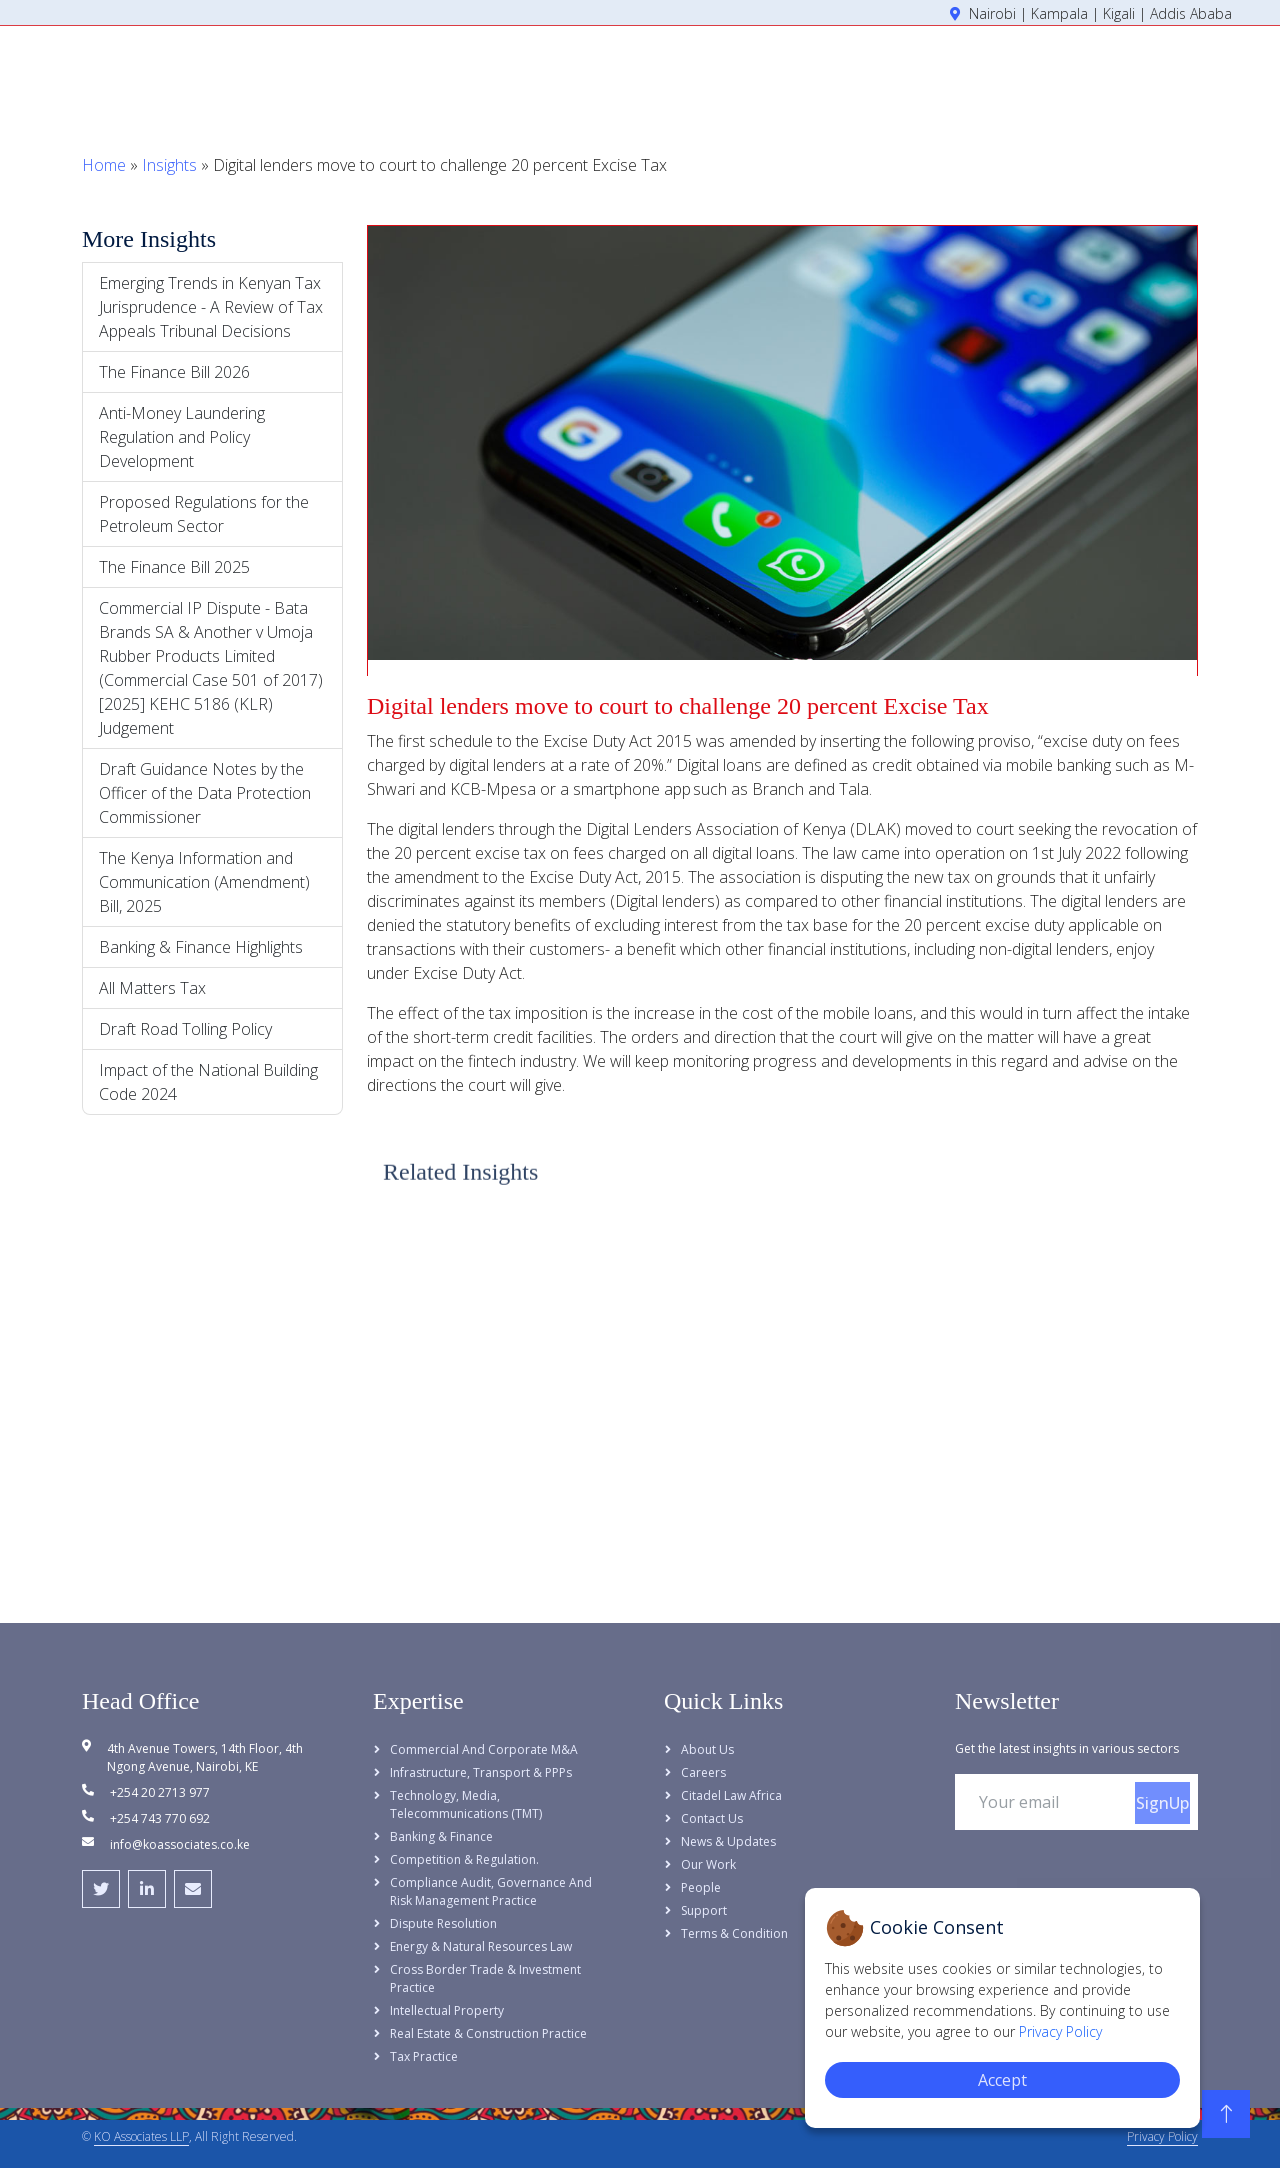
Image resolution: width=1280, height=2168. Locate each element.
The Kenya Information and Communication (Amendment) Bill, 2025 (204, 882)
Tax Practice (424, 2056)
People (908, 73)
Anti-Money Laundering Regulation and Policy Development (182, 437)
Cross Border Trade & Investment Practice (485, 1978)
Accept (1002, 2080)
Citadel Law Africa (731, 1795)
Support (704, 1910)
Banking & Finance (441, 1836)
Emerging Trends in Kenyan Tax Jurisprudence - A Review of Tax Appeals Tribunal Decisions (211, 307)
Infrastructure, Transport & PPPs (481, 1772)
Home (615, 73)
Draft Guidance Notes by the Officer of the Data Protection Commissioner (205, 793)
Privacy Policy (1162, 2136)
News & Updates (728, 1841)
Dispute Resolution (443, 1923)
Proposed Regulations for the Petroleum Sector (204, 514)
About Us (703, 73)
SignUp (1162, 1803)
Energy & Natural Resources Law (481, 1946)
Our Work (708, 1864)
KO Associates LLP (141, 2136)
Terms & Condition (734, 1933)
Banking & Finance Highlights (201, 947)
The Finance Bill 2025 (174, 567)
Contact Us (712, 1818)
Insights (994, 73)
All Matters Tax (152, 988)
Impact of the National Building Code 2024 (208, 1082)
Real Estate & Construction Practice (488, 2033)
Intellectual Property (447, 2010)
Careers (703, 1772)
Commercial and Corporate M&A (484, 1749)
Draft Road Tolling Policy (185, 1029)
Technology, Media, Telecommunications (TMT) (466, 1804)
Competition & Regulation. (464, 1859)
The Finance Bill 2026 (174, 372)
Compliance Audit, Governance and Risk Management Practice (491, 1891)
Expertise (810, 73)
